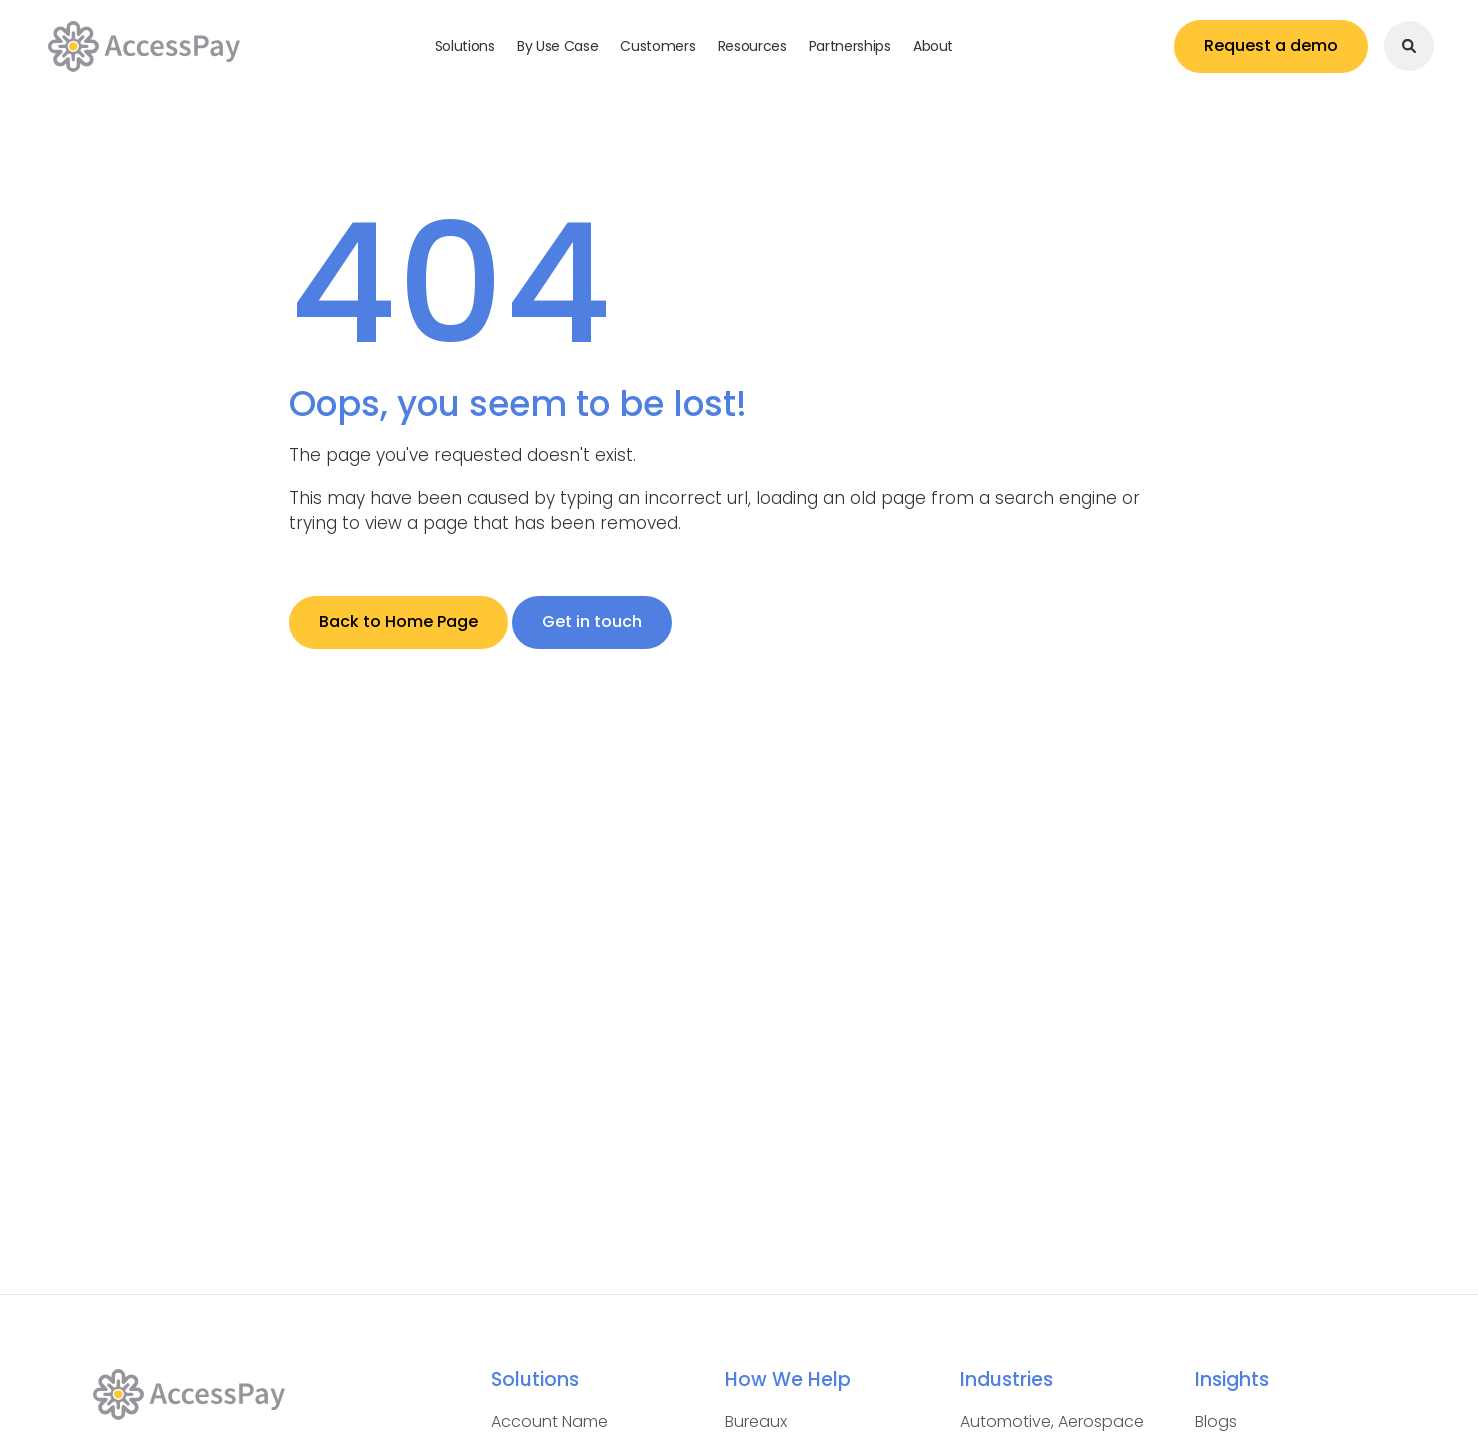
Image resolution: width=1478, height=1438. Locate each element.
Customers (657, 46)
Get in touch (592, 621)
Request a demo (1271, 45)
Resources (752, 46)
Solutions (465, 46)
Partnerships (850, 46)
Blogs (1216, 1421)
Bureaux (756, 1421)
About (933, 46)
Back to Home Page (398, 621)
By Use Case (557, 46)
